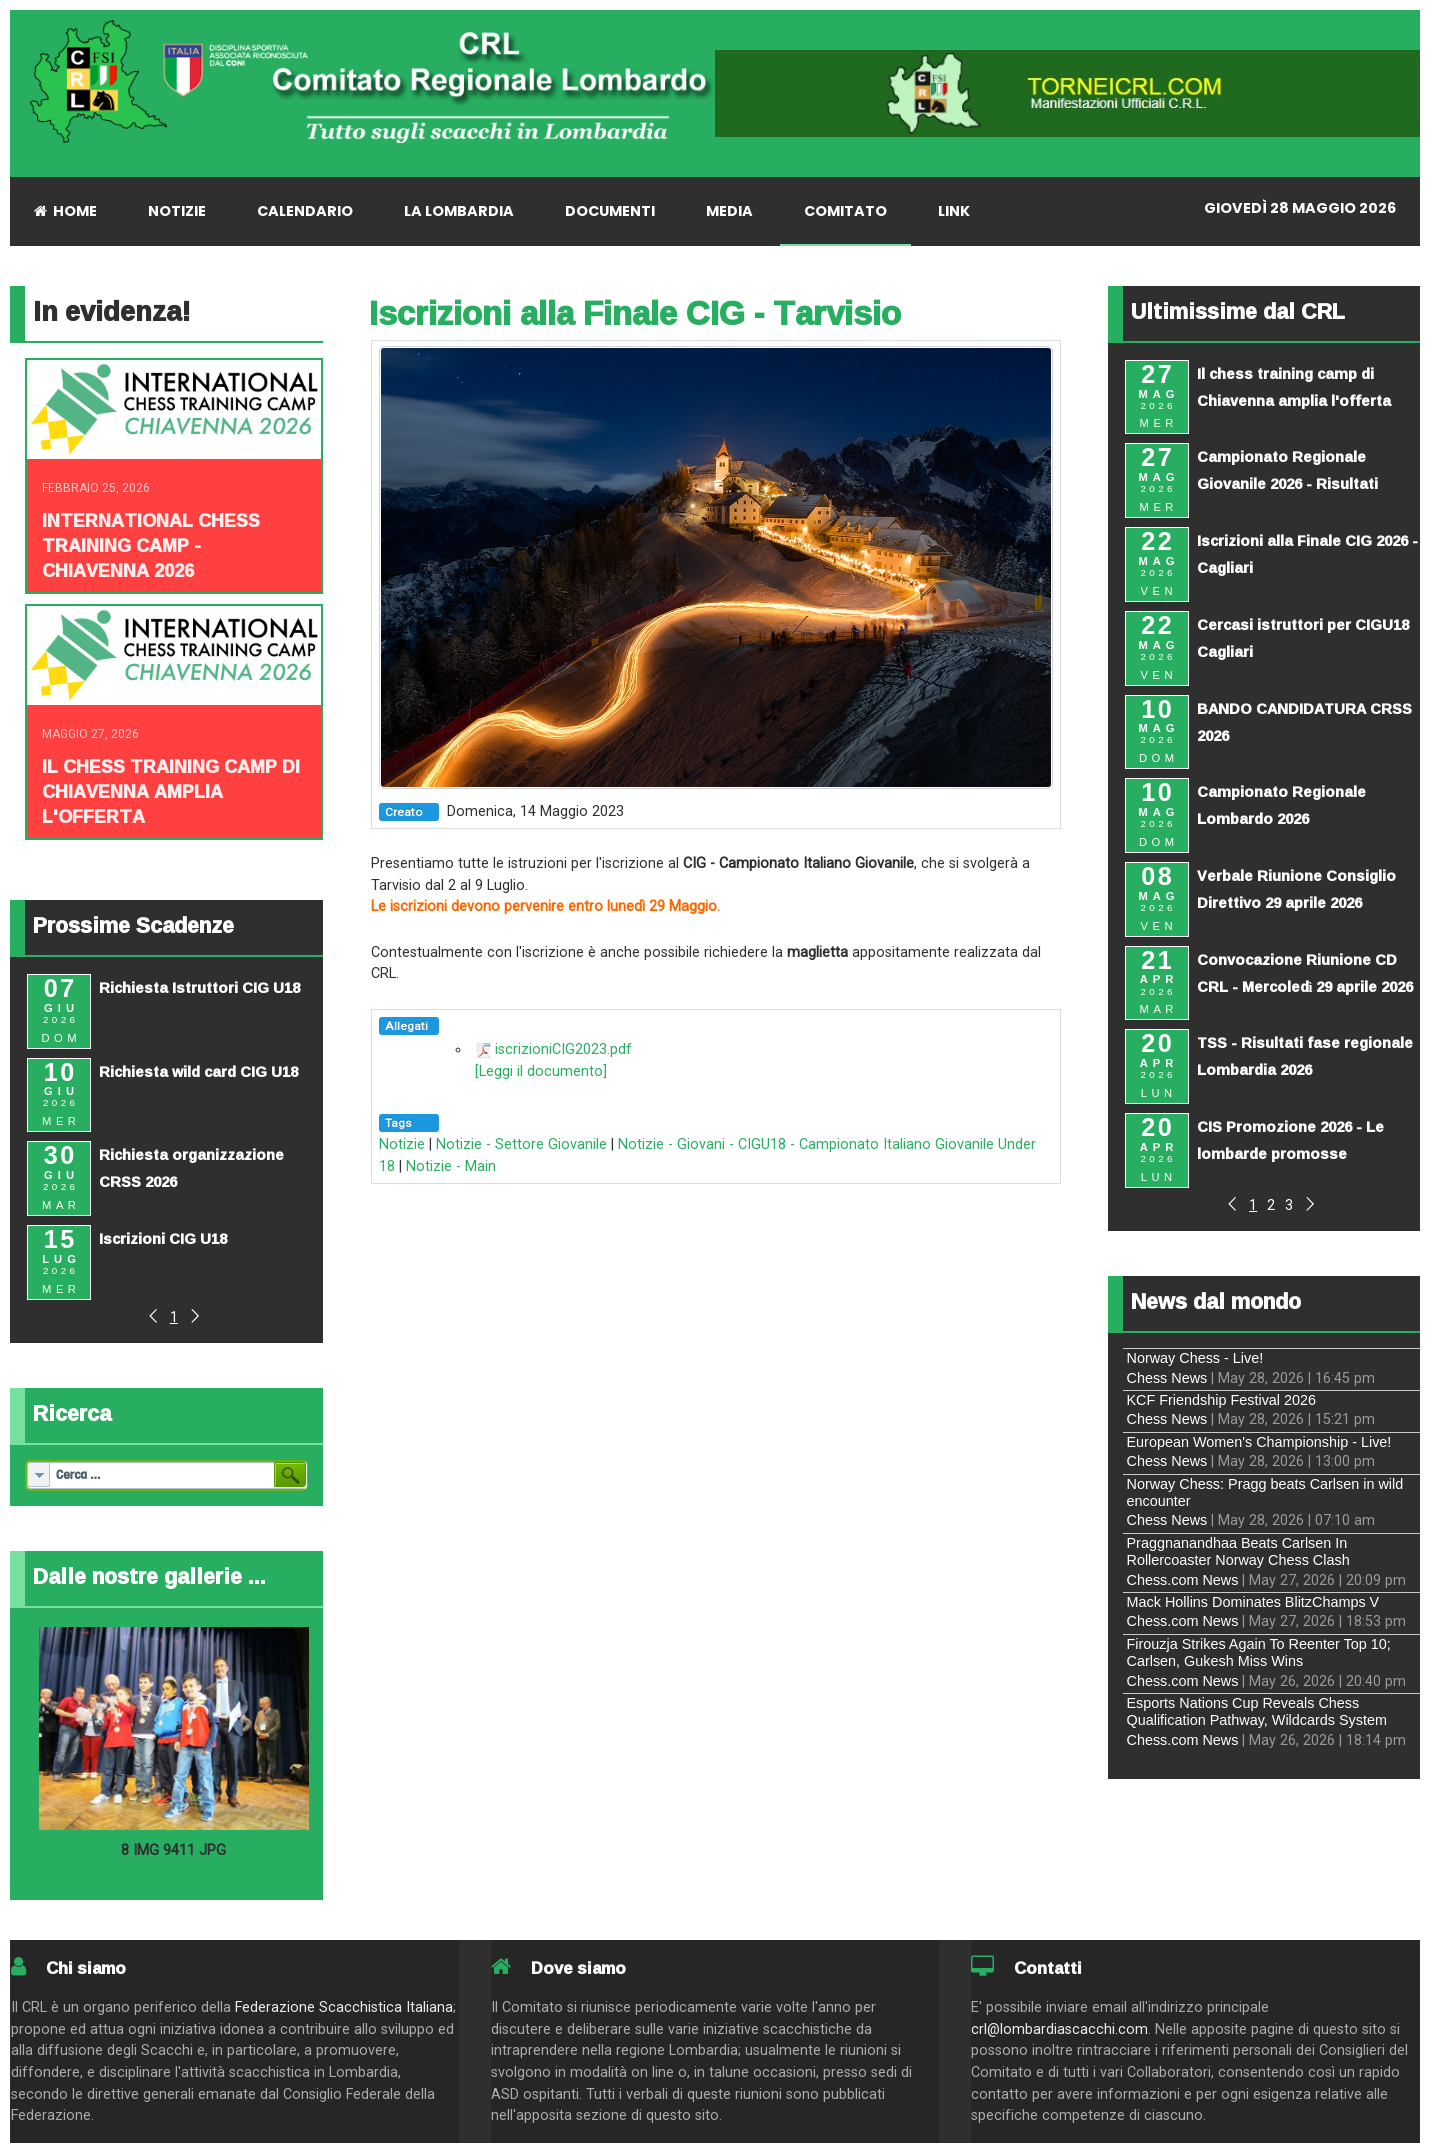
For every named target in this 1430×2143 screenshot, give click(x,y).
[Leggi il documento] (541, 1071)
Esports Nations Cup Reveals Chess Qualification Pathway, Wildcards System (1257, 1711)
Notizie (402, 1144)
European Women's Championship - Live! (1259, 1442)
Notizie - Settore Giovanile (521, 1144)
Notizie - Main (451, 1166)
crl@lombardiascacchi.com (1059, 2029)
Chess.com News (1183, 1580)
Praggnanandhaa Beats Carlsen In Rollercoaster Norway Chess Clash (1238, 1551)
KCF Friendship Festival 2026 (1222, 1400)
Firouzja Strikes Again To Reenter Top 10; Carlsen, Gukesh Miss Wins (1259, 1652)
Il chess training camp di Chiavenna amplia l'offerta (171, 791)
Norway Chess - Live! (1195, 1358)
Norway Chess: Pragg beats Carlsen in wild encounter (1265, 1492)
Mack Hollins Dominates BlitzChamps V (1253, 1602)
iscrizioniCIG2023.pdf (563, 1049)
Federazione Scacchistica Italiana (344, 2007)
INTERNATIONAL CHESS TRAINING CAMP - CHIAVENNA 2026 (151, 545)
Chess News (1167, 1378)
